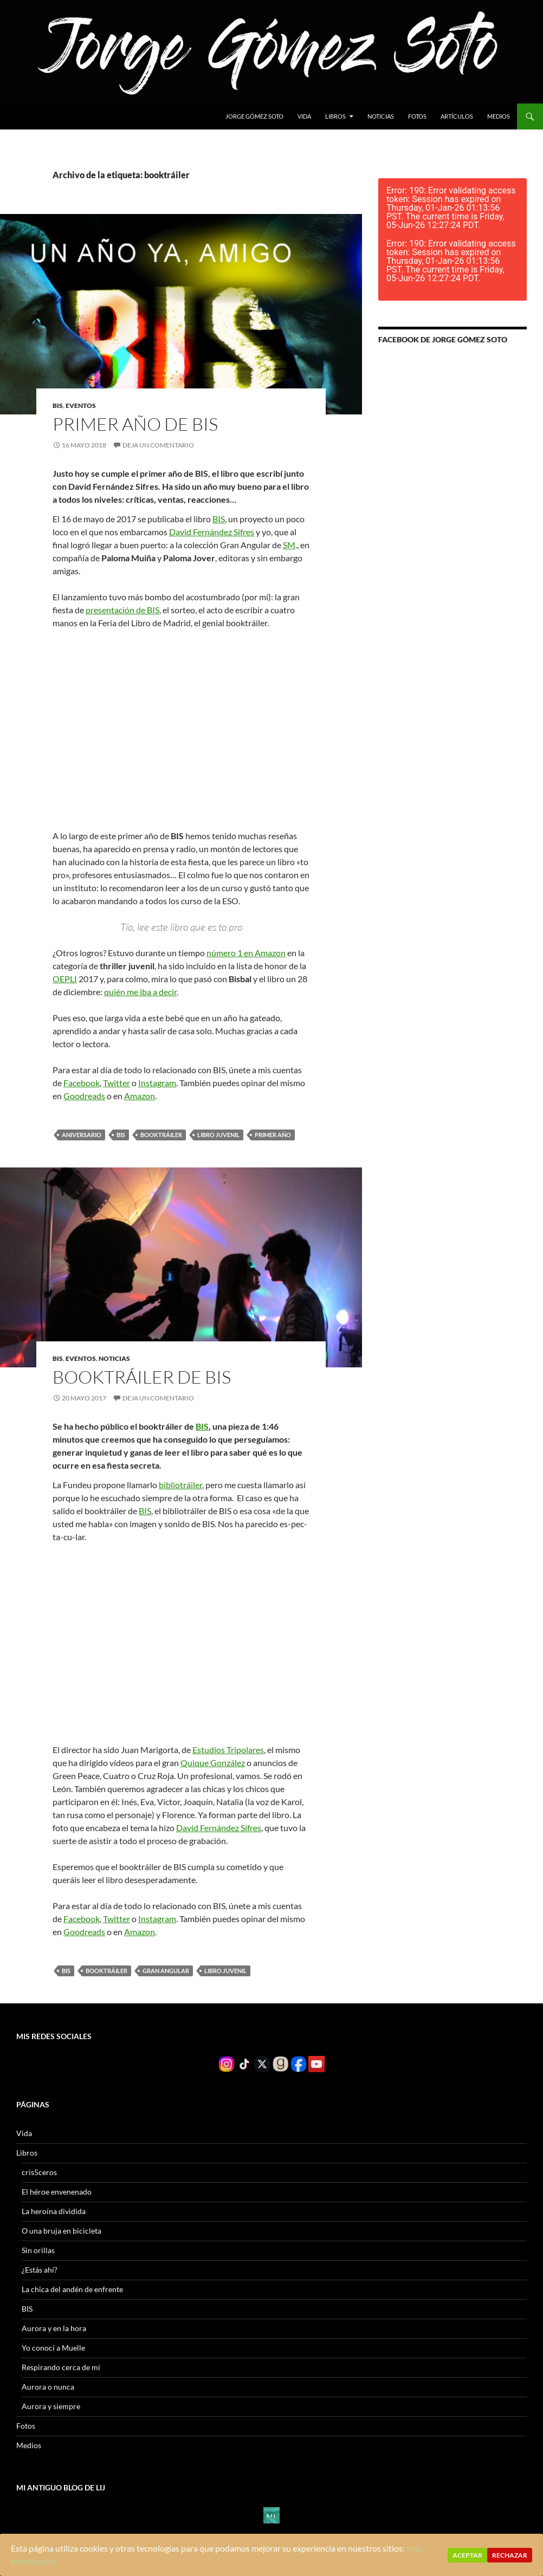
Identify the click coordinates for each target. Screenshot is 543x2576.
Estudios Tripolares (228, 1749)
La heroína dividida (54, 2211)
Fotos (417, 116)
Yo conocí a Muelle (53, 2347)
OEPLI (65, 979)
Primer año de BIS (135, 424)
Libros (335, 116)
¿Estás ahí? (39, 2269)
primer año (273, 1134)
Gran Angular (166, 1970)
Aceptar (467, 2555)
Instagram (157, 1083)
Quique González (212, 1762)
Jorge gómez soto (254, 116)
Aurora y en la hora (54, 2328)
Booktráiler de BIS (142, 1377)
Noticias (380, 116)
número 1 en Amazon (246, 953)
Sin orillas (38, 2250)
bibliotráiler (180, 1485)
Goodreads (84, 1096)
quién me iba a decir (140, 992)
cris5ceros (39, 2172)
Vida (304, 116)
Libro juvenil (218, 1134)
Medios (498, 116)
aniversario (81, 1134)
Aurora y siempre (51, 2406)
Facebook (81, 1083)
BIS (58, 405)
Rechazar (509, 2555)
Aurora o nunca (48, 2386)
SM (289, 545)
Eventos (81, 405)
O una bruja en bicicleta (61, 2230)
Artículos (457, 116)
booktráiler (161, 1134)
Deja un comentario (158, 445)
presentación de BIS (122, 610)
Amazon (139, 1096)
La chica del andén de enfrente (72, 2289)
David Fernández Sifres (211, 532)
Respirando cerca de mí (61, 2367)
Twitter (116, 1083)
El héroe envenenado (57, 2191)
